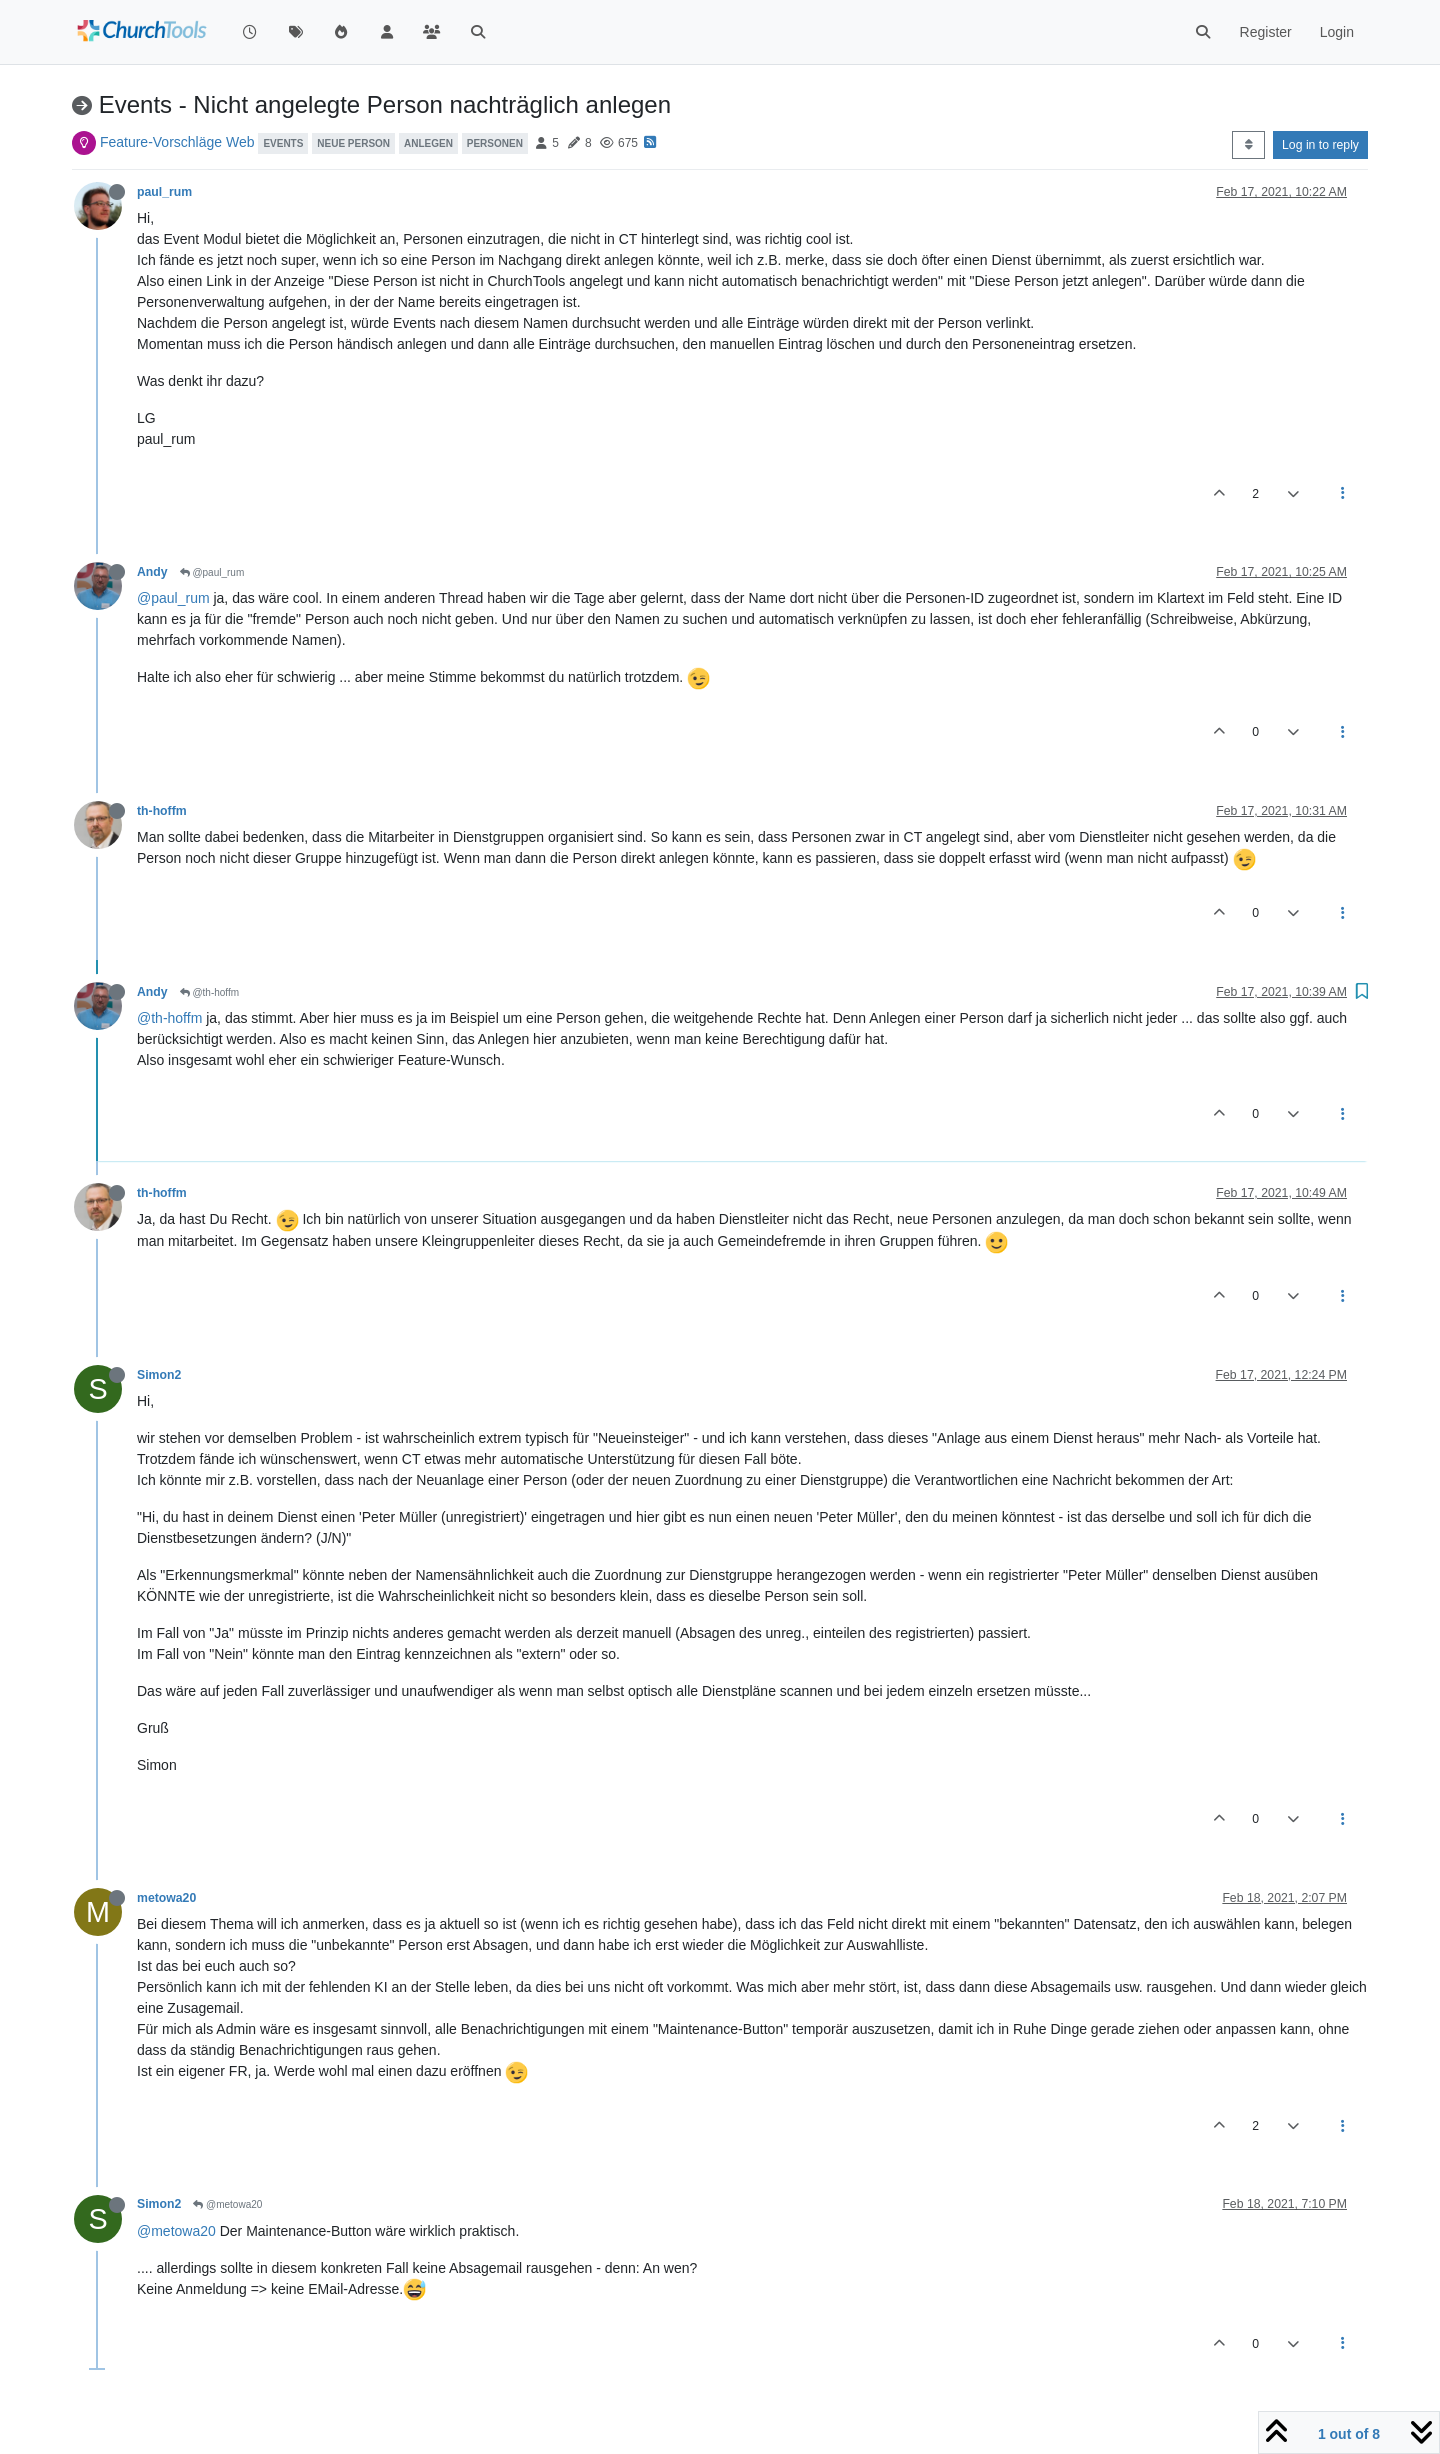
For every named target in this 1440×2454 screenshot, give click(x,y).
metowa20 (166, 1898)
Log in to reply (1320, 145)
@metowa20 (227, 2204)
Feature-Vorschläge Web (177, 142)
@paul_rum (212, 572)
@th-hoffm (209, 992)
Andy (152, 572)
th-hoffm (162, 811)
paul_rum (164, 192)
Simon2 (159, 1375)
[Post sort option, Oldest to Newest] (1248, 145)
